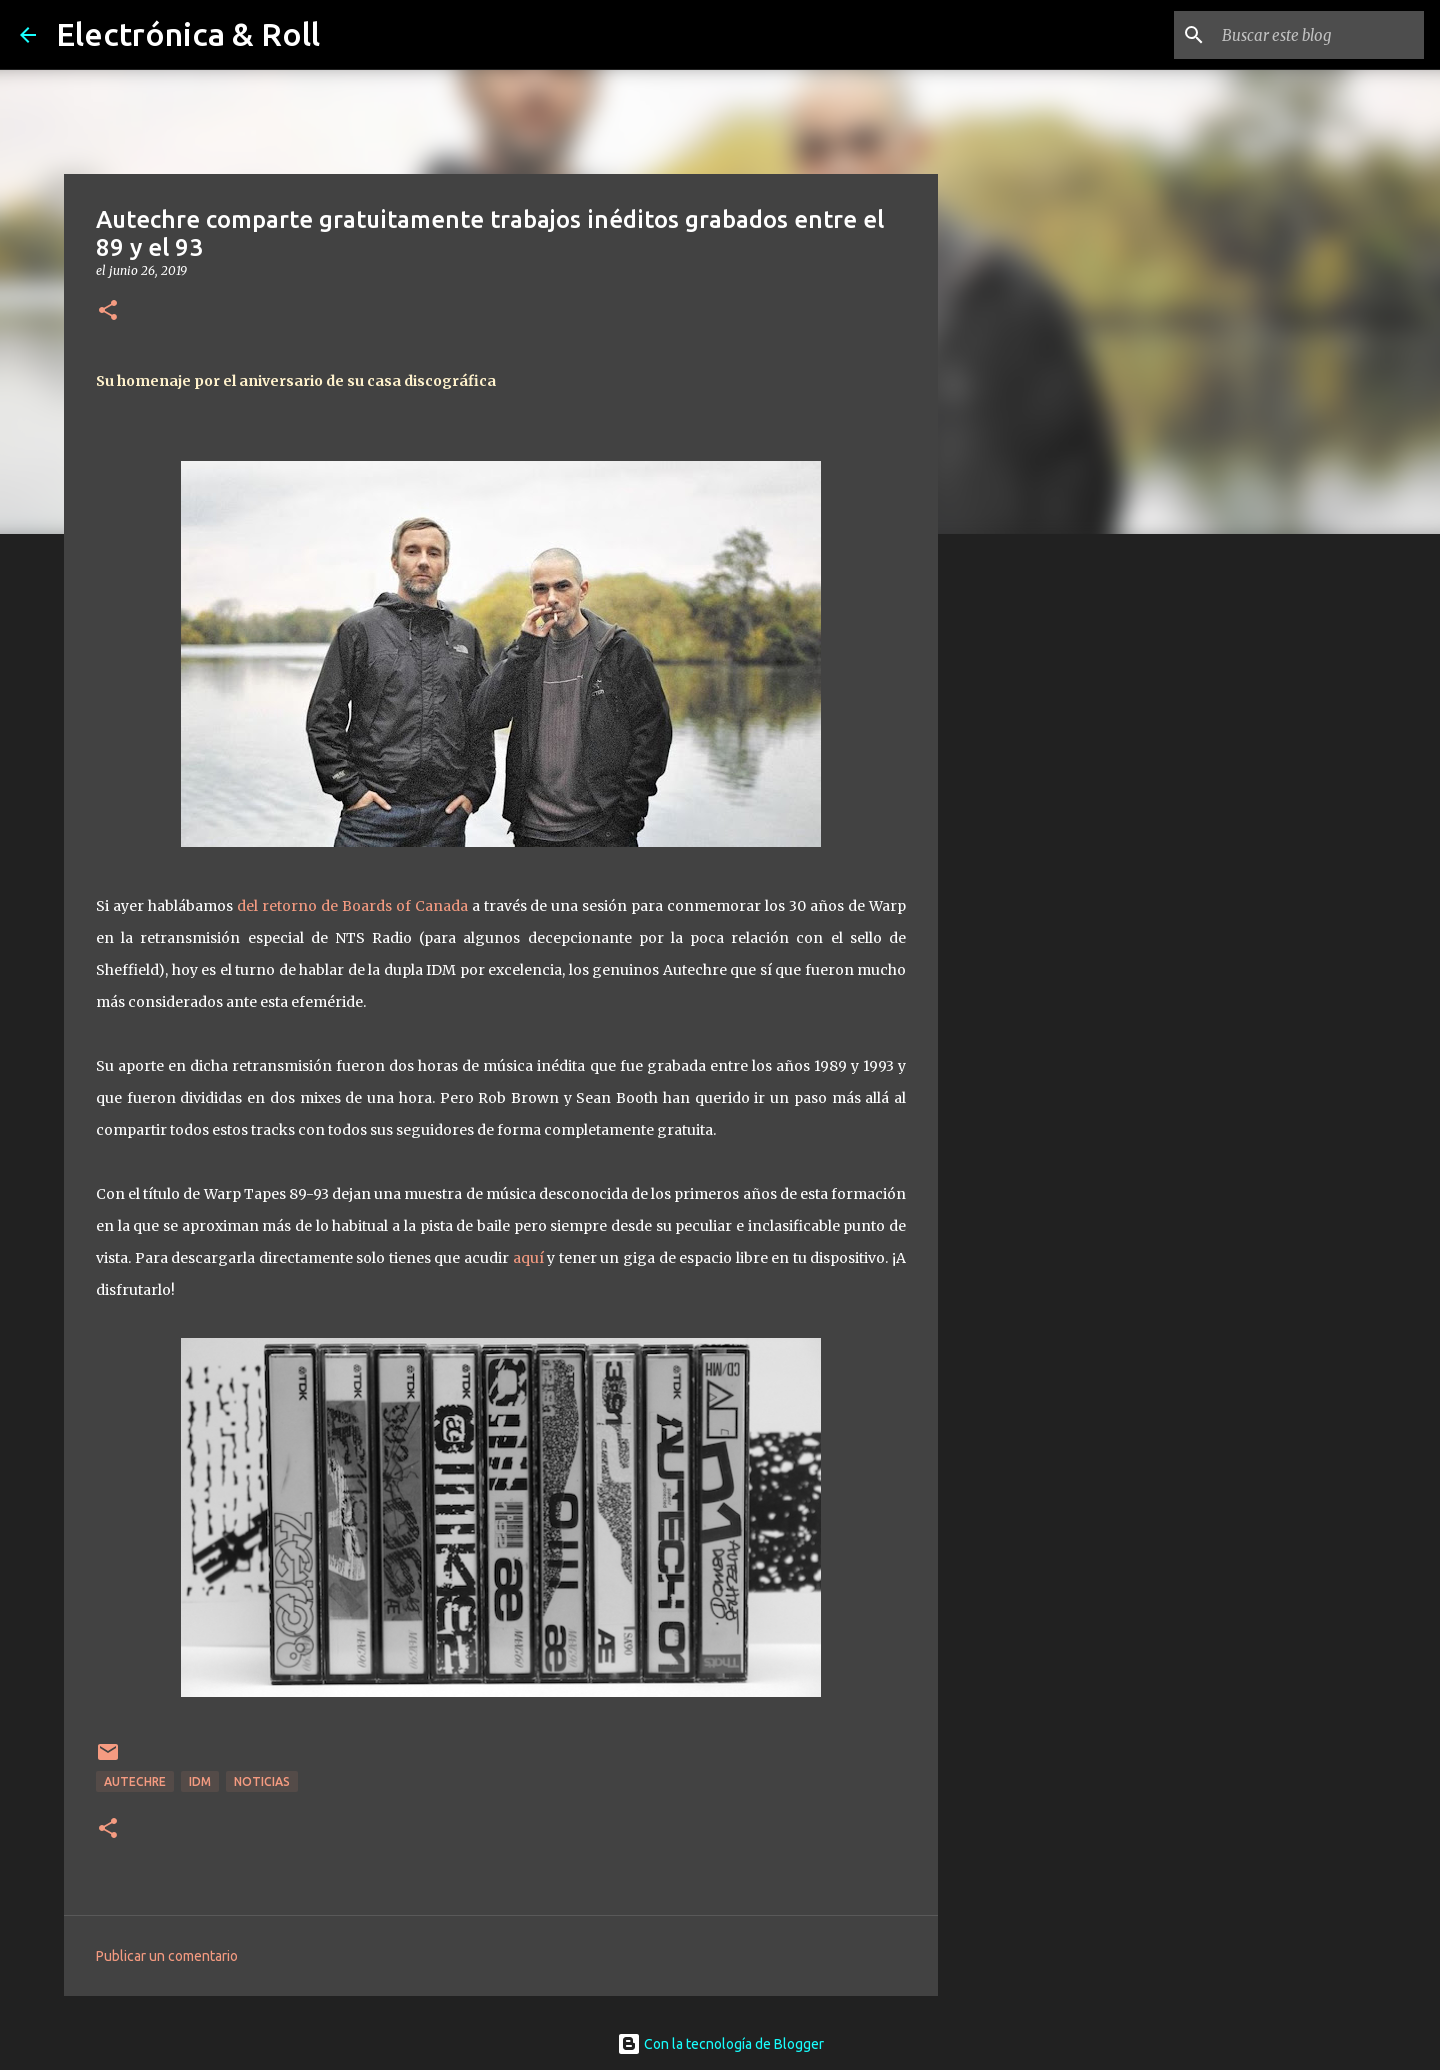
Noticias (262, 1781)
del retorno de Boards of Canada (352, 906)
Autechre (135, 1781)
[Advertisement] (1040, 864)
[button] (108, 311)
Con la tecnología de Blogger (720, 2044)
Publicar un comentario (167, 1956)
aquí (528, 1258)
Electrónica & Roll (188, 34)
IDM (200, 1781)
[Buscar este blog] (1319, 35)
